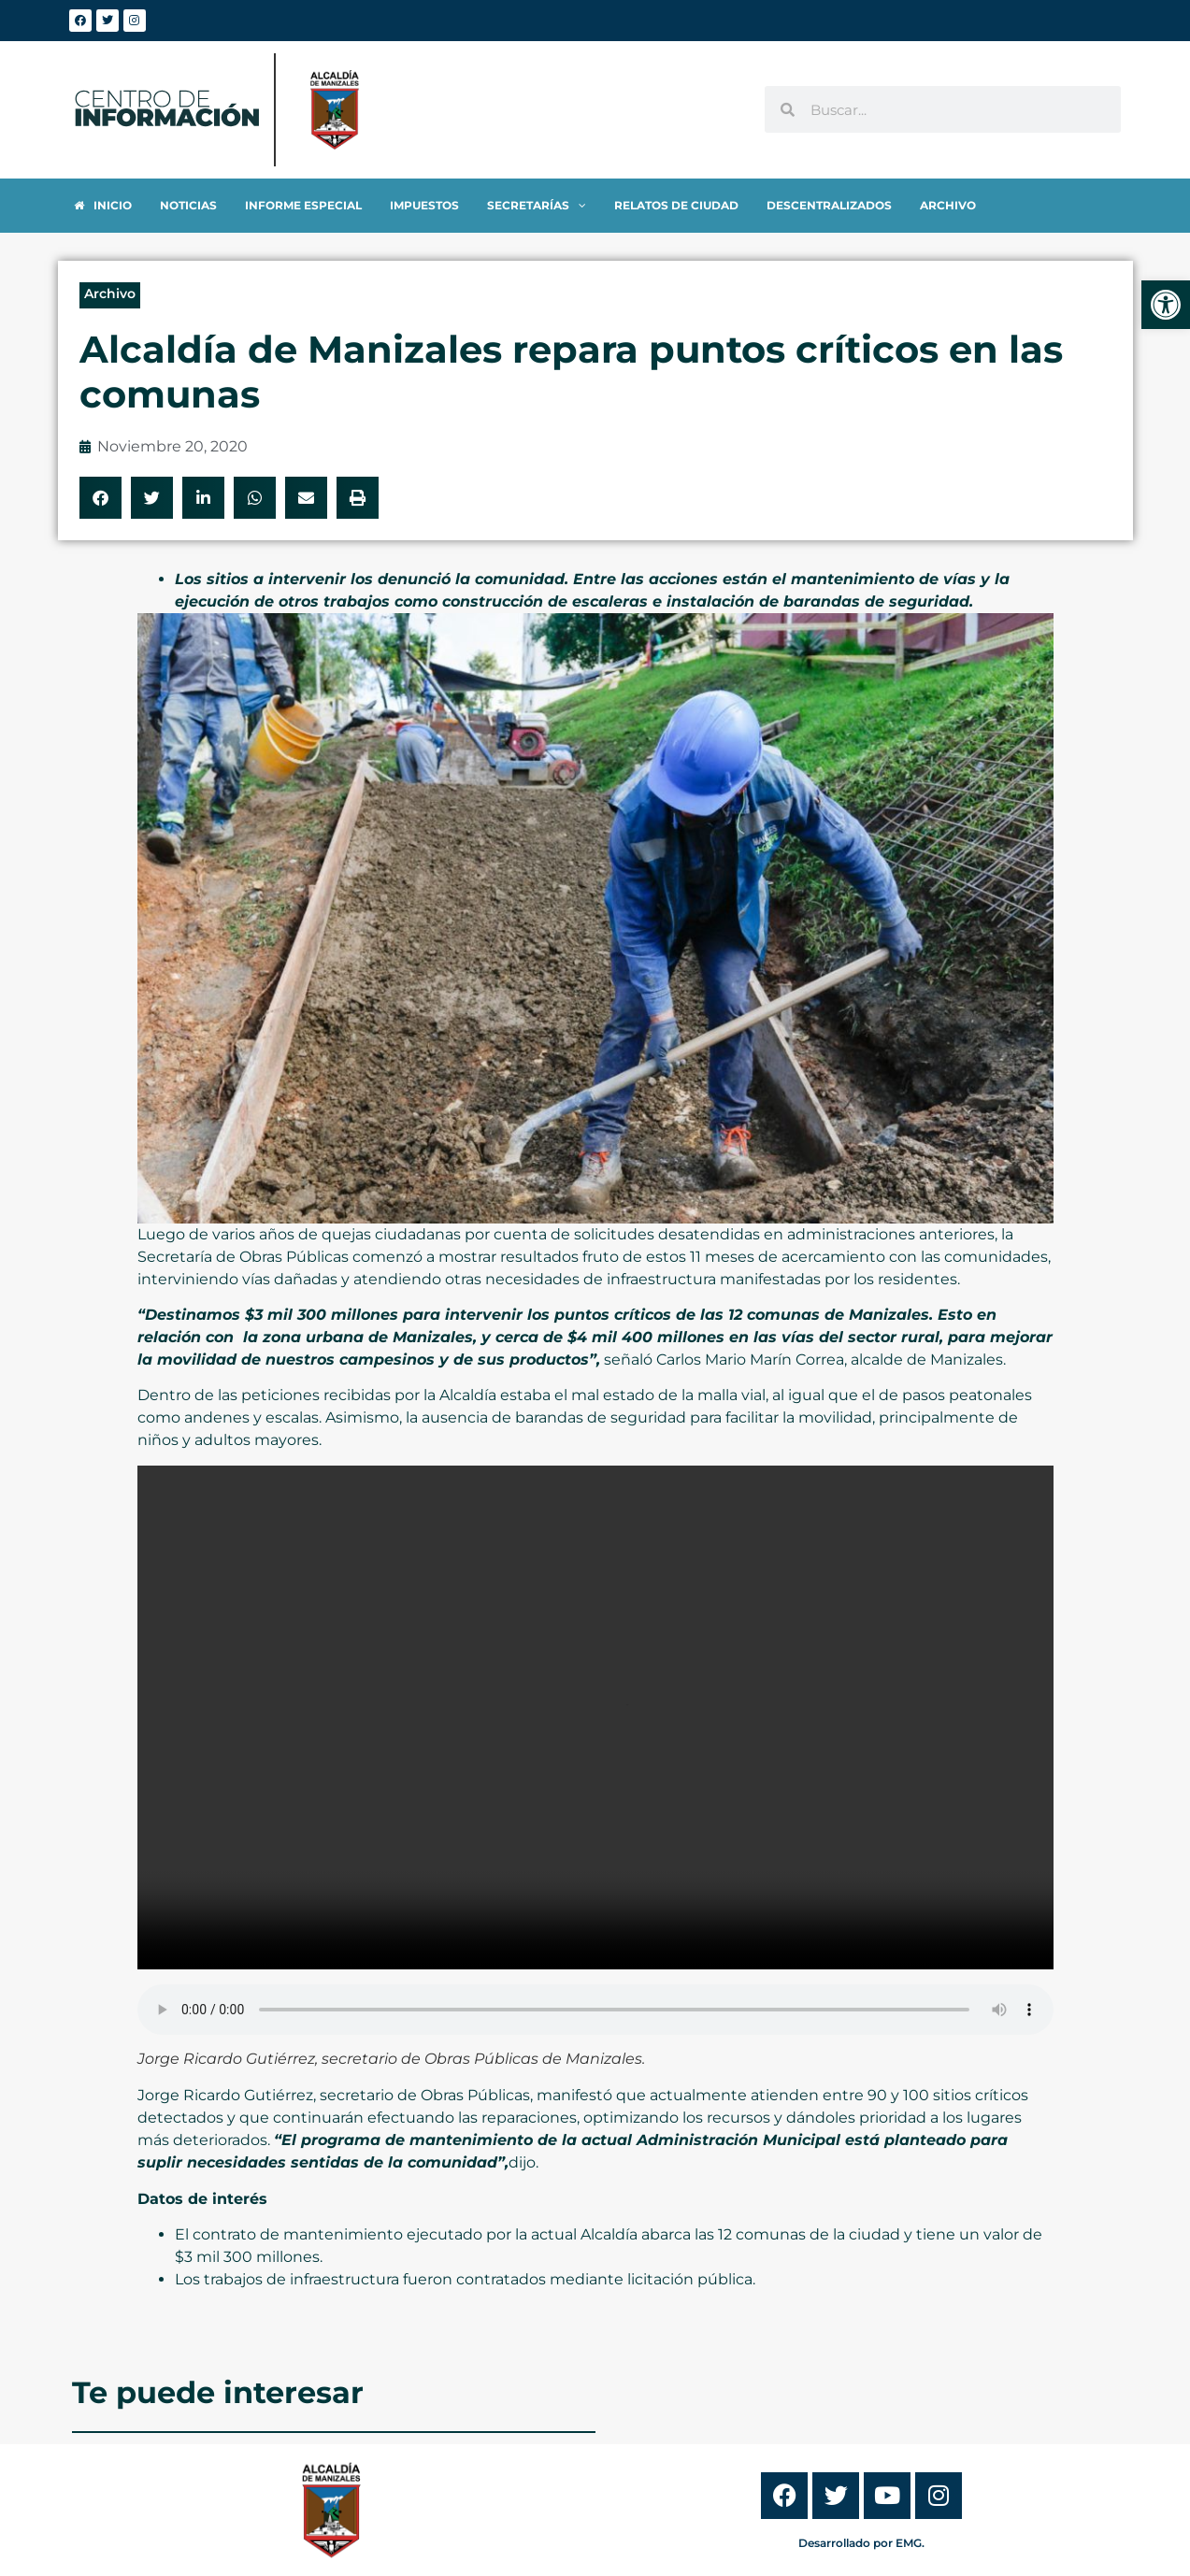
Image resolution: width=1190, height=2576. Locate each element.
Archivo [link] (110, 293)
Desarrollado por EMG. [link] (861, 2543)
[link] (1165, 304)
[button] (100, 498)
